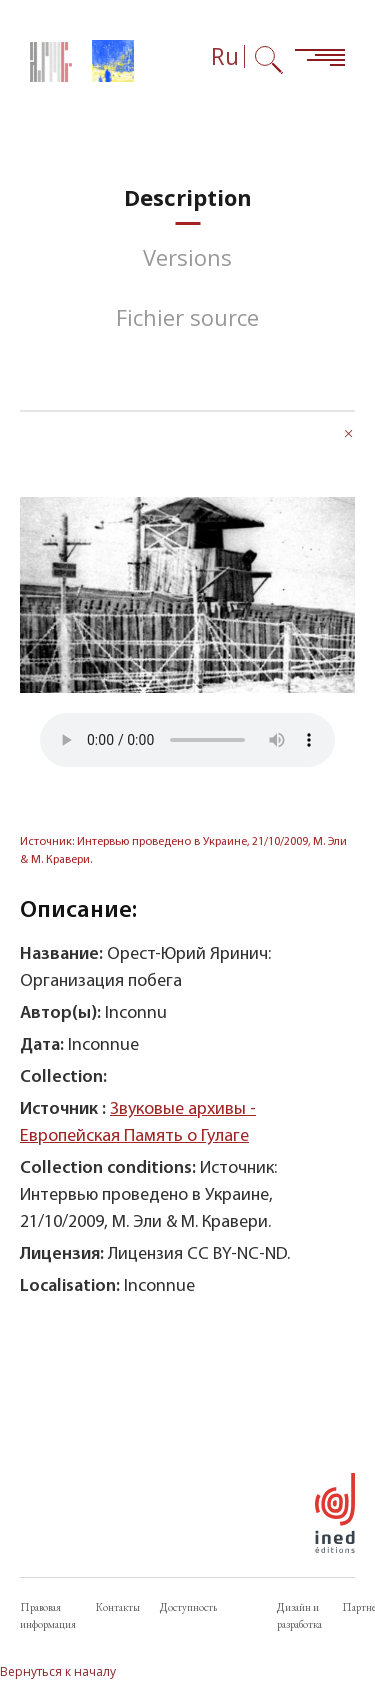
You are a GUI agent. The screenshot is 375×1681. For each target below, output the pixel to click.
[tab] (188, 197)
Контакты (118, 1607)
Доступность (188, 1607)
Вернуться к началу (58, 1671)
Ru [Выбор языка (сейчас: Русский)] (225, 56)
